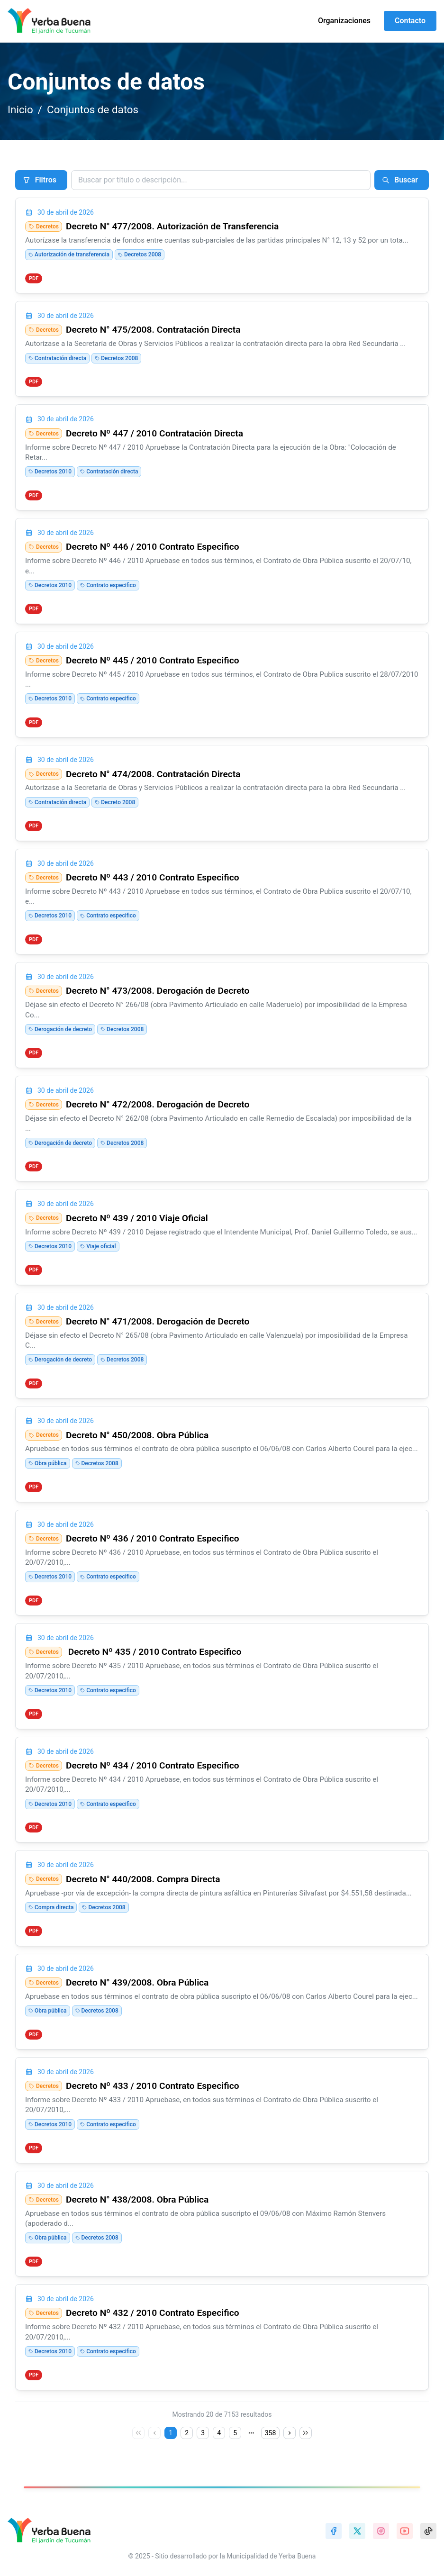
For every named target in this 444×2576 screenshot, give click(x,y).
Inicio (20, 109)
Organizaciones (344, 20)
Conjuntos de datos (92, 109)
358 (270, 2433)
